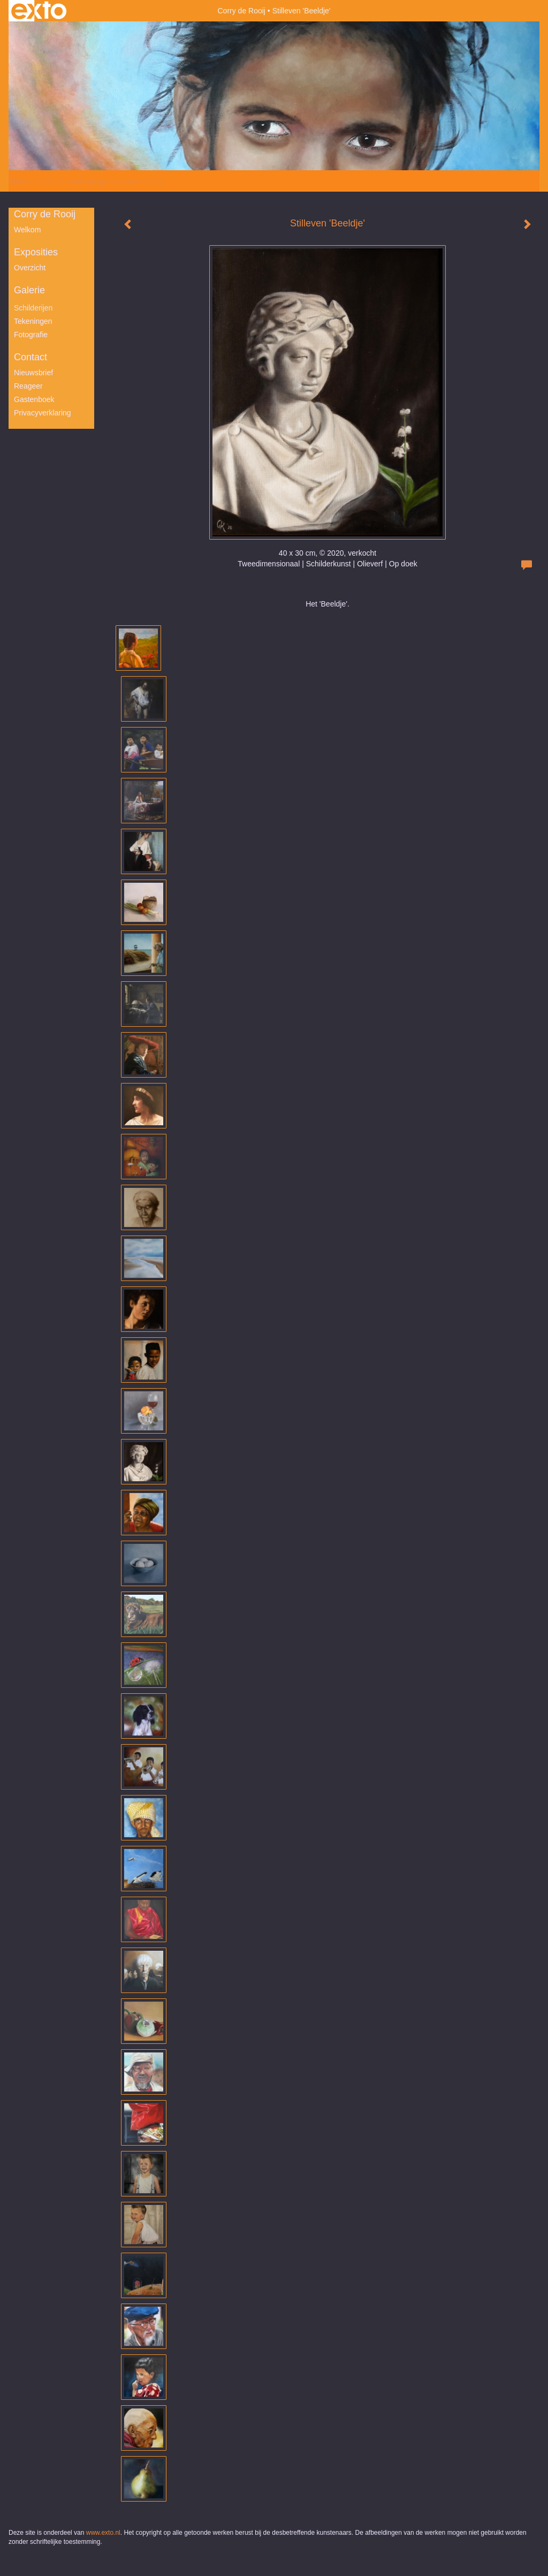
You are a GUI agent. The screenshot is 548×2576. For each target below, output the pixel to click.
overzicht (29, 267)
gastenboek (34, 399)
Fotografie (31, 334)
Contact (30, 357)
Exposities (36, 252)
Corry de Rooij (241, 10)
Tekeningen (33, 321)
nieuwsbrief (33, 372)
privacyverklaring (42, 412)
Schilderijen (33, 308)
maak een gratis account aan (113, 181)
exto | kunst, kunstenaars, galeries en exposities (39, 10)
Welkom (27, 229)
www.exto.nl (103, 2532)
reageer (28, 386)
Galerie (29, 290)
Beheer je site (32, 181)
